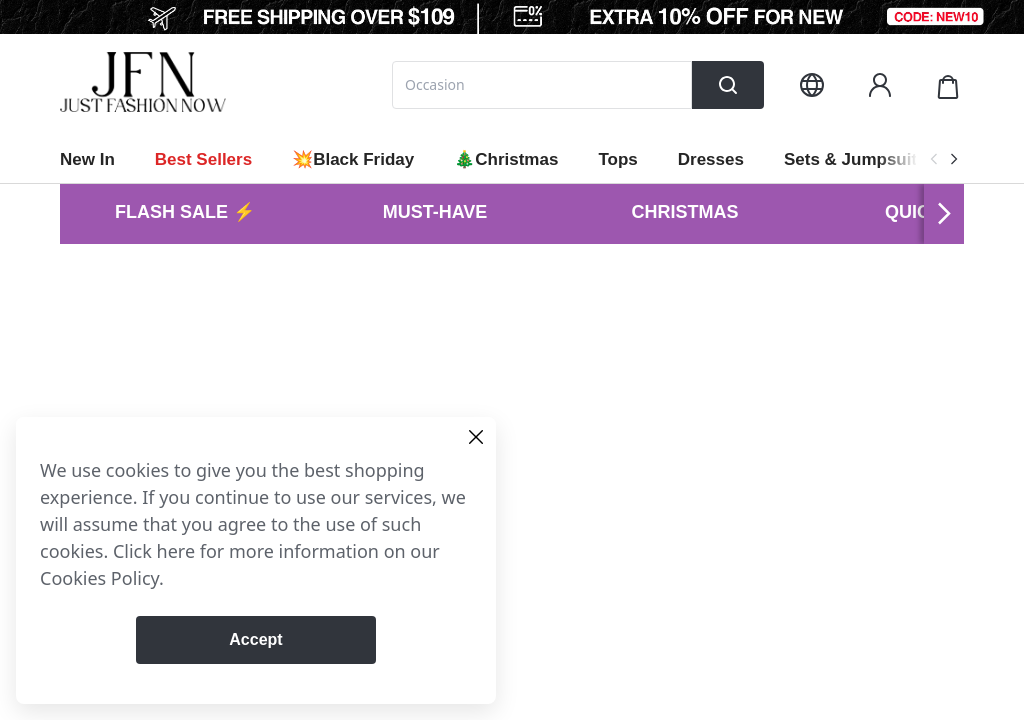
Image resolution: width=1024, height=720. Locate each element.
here (176, 551)
